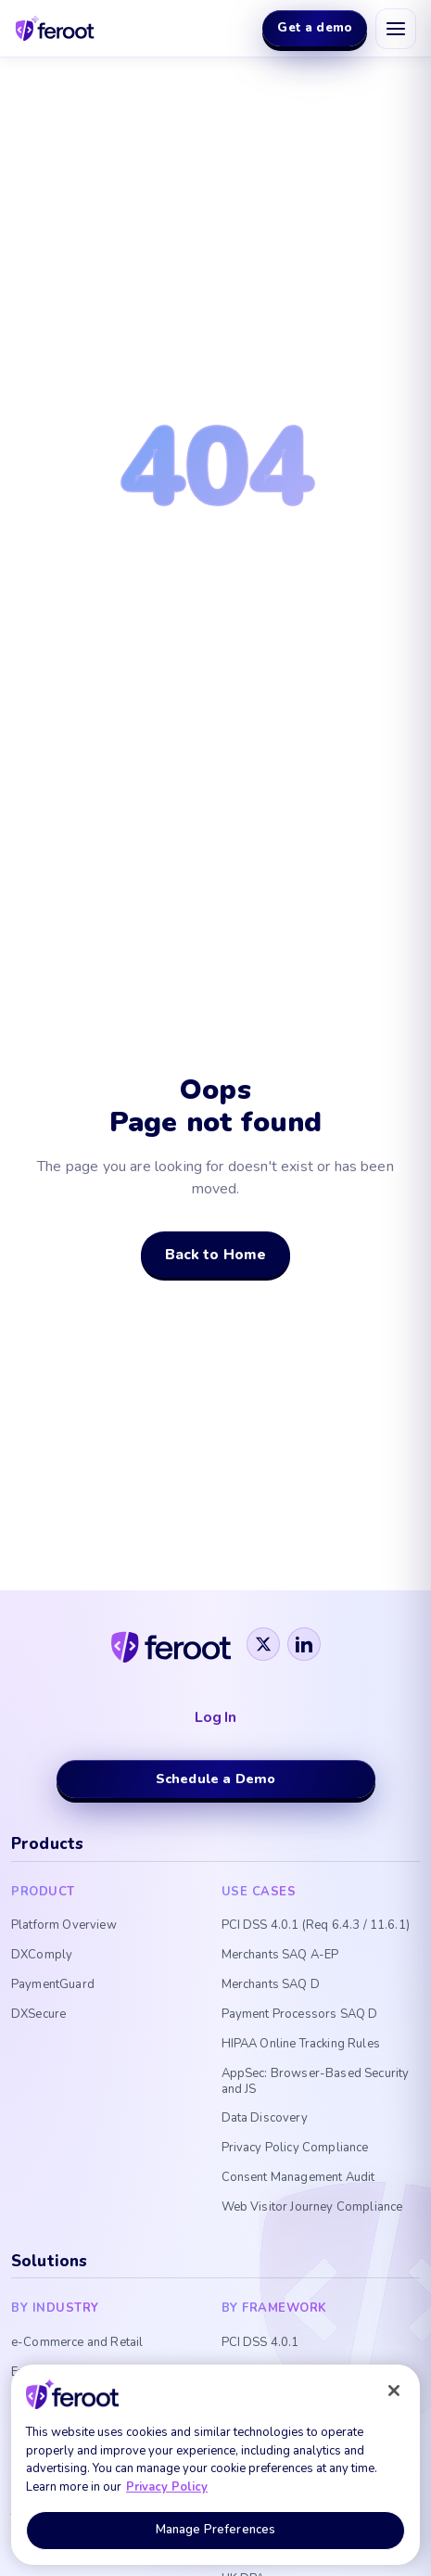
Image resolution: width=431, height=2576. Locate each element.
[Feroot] (171, 1644)
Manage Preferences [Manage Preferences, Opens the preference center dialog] (215, 2529)
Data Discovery (265, 2118)
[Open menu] (395, 28)
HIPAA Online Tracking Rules (301, 2044)
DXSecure (38, 2014)
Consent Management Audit (298, 2178)
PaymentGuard (53, 1985)
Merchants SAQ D (271, 1985)
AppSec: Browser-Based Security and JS (316, 2082)
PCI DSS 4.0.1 (260, 2343)
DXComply (41, 1955)
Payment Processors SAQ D (300, 2014)
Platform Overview (64, 1925)
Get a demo (314, 27)
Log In (215, 1718)
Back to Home (216, 1254)
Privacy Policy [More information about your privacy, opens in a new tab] (167, 2487)
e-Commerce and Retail (77, 2343)
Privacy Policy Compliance (295, 2148)
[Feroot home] (55, 28)
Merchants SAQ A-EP (280, 1955)
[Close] (394, 2390)
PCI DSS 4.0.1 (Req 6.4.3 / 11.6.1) (316, 1925)
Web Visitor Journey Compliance (312, 2207)
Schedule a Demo (215, 1778)
